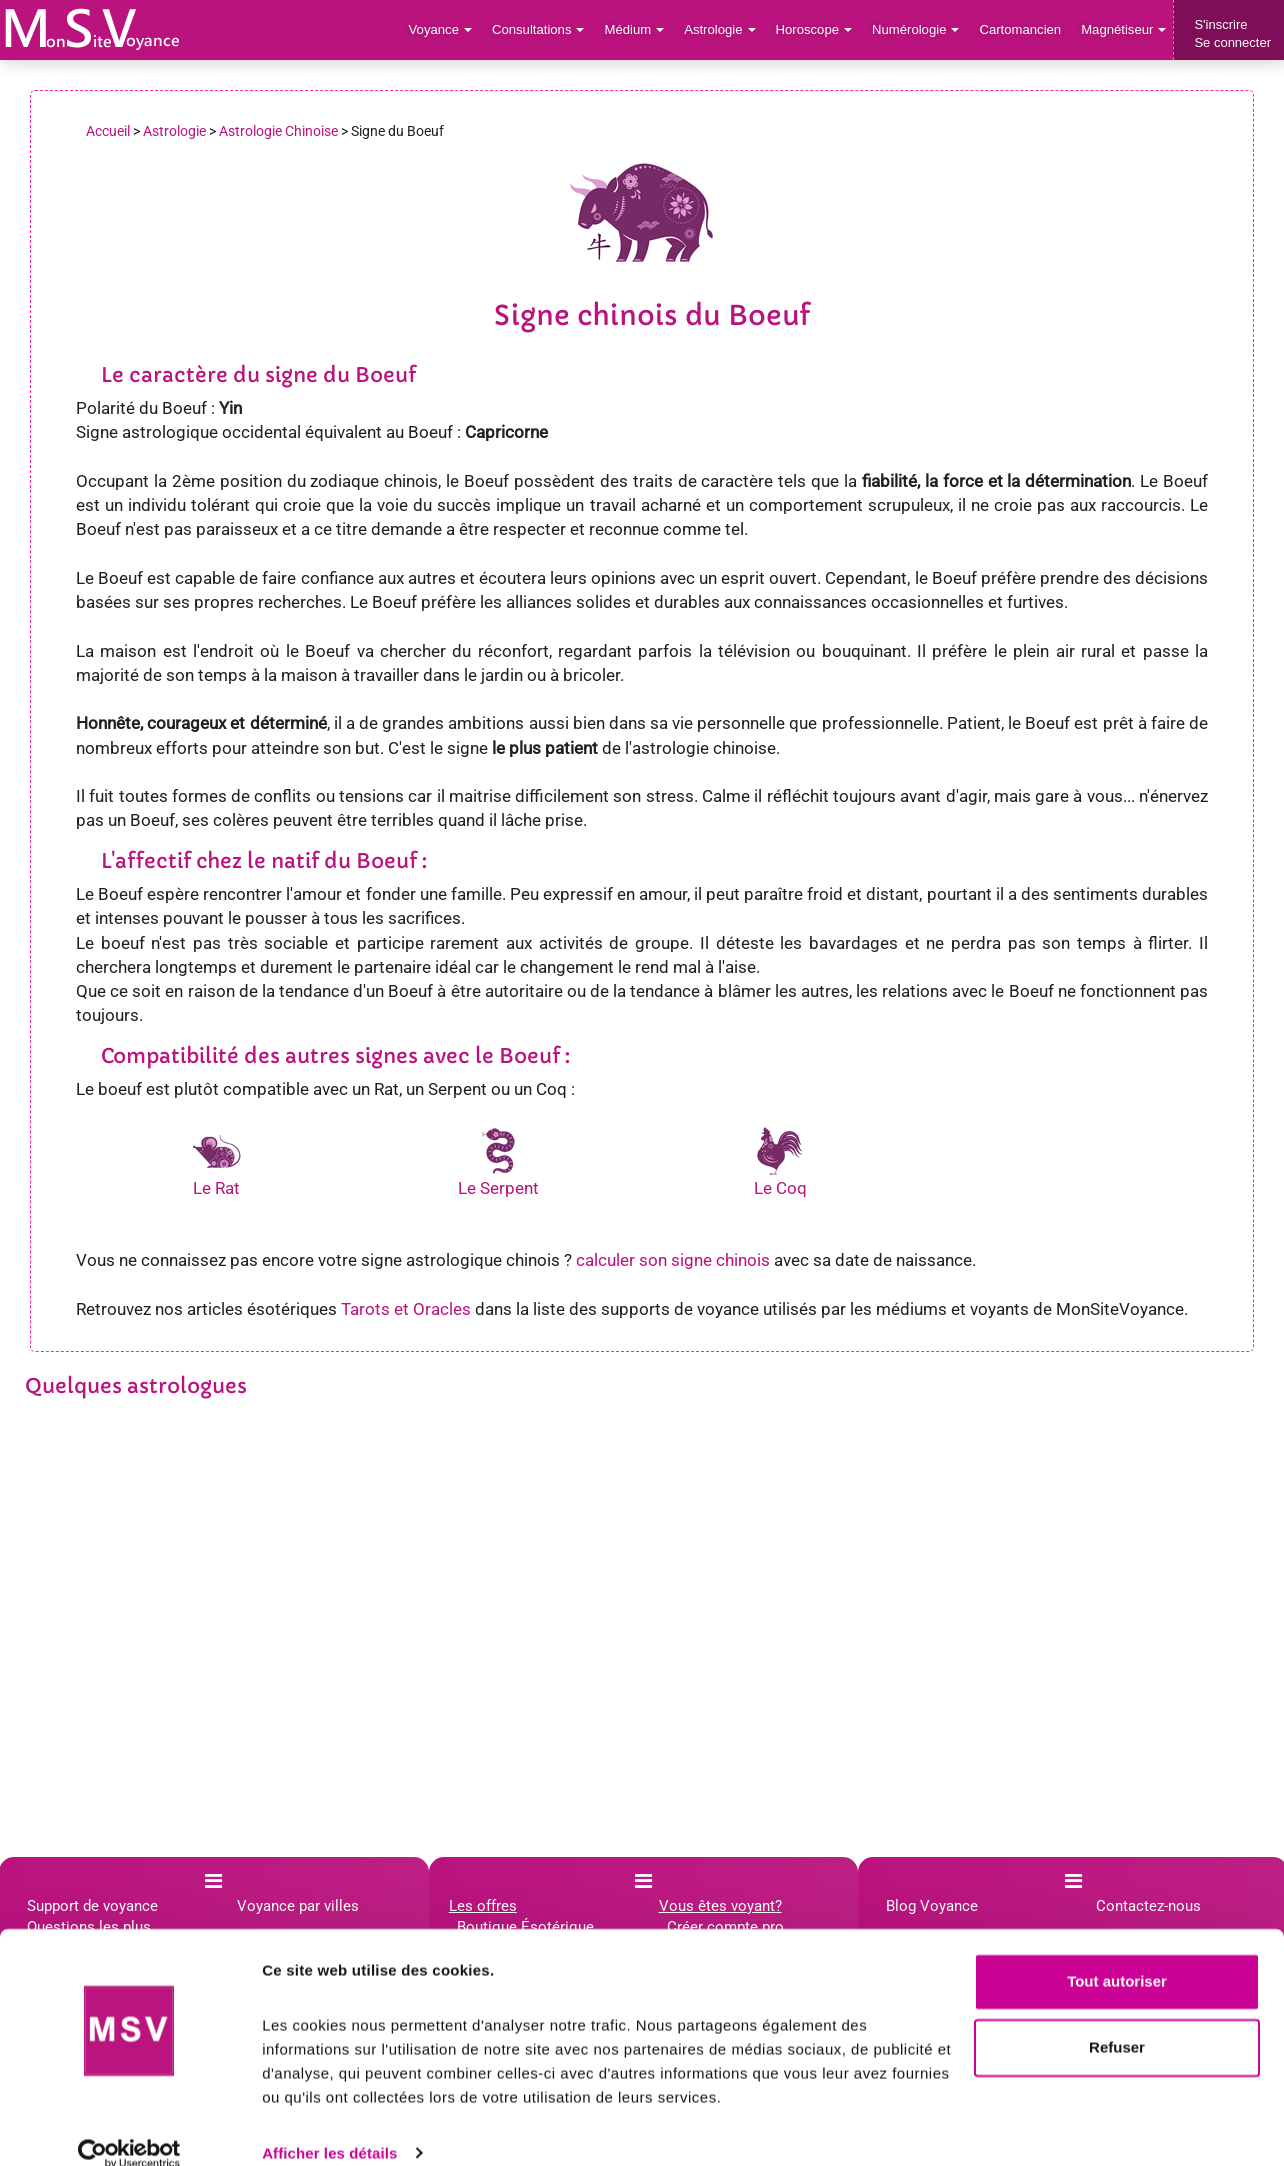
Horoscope (816, 29)
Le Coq (780, 1188)
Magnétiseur (1124, 29)
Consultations (542, 29)
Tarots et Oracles (406, 1309)
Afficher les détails (329, 2126)
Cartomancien (1021, 29)
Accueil (108, 131)
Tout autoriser (1117, 1955)
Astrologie (723, 29)
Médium (637, 29)
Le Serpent (498, 1188)
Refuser (1117, 2020)
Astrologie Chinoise (278, 131)
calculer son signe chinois (673, 1260)
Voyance (445, 29)
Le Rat (216, 1188)
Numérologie (917, 29)
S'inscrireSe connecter (1232, 33)
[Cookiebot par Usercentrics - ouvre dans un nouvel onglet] (129, 2127)
